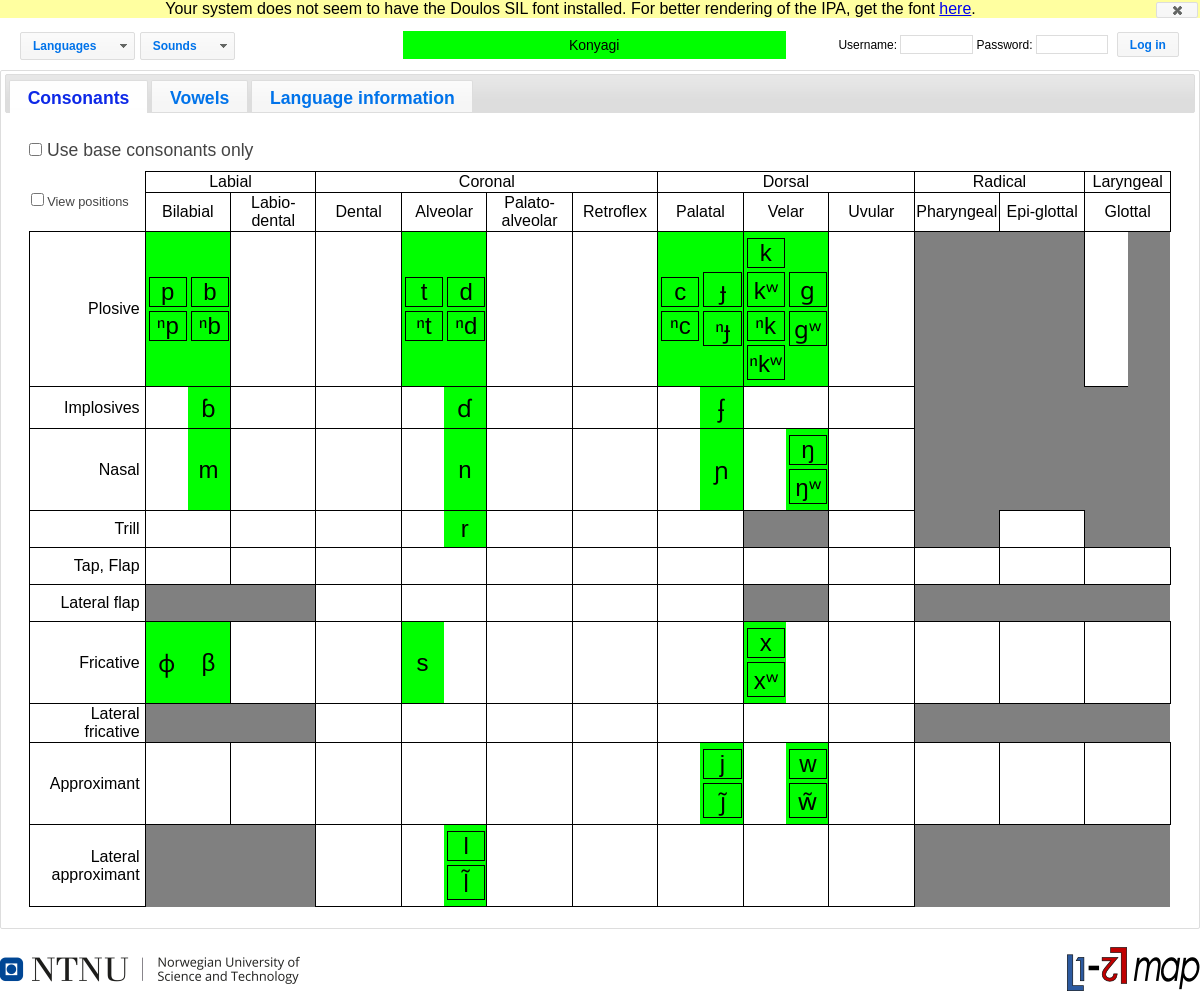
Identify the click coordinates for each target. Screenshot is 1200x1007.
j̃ (723, 801)
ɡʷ (807, 329)
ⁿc (680, 325)
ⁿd (466, 325)
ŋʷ (807, 487)
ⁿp (168, 325)
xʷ (766, 680)
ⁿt (423, 325)
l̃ (466, 883)
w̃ (807, 801)
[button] (1177, 10)
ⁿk (765, 325)
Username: (869, 45)
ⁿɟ (722, 329)
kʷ (766, 290)
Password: (1005, 45)
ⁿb (210, 325)
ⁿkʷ (765, 363)
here (955, 8)
